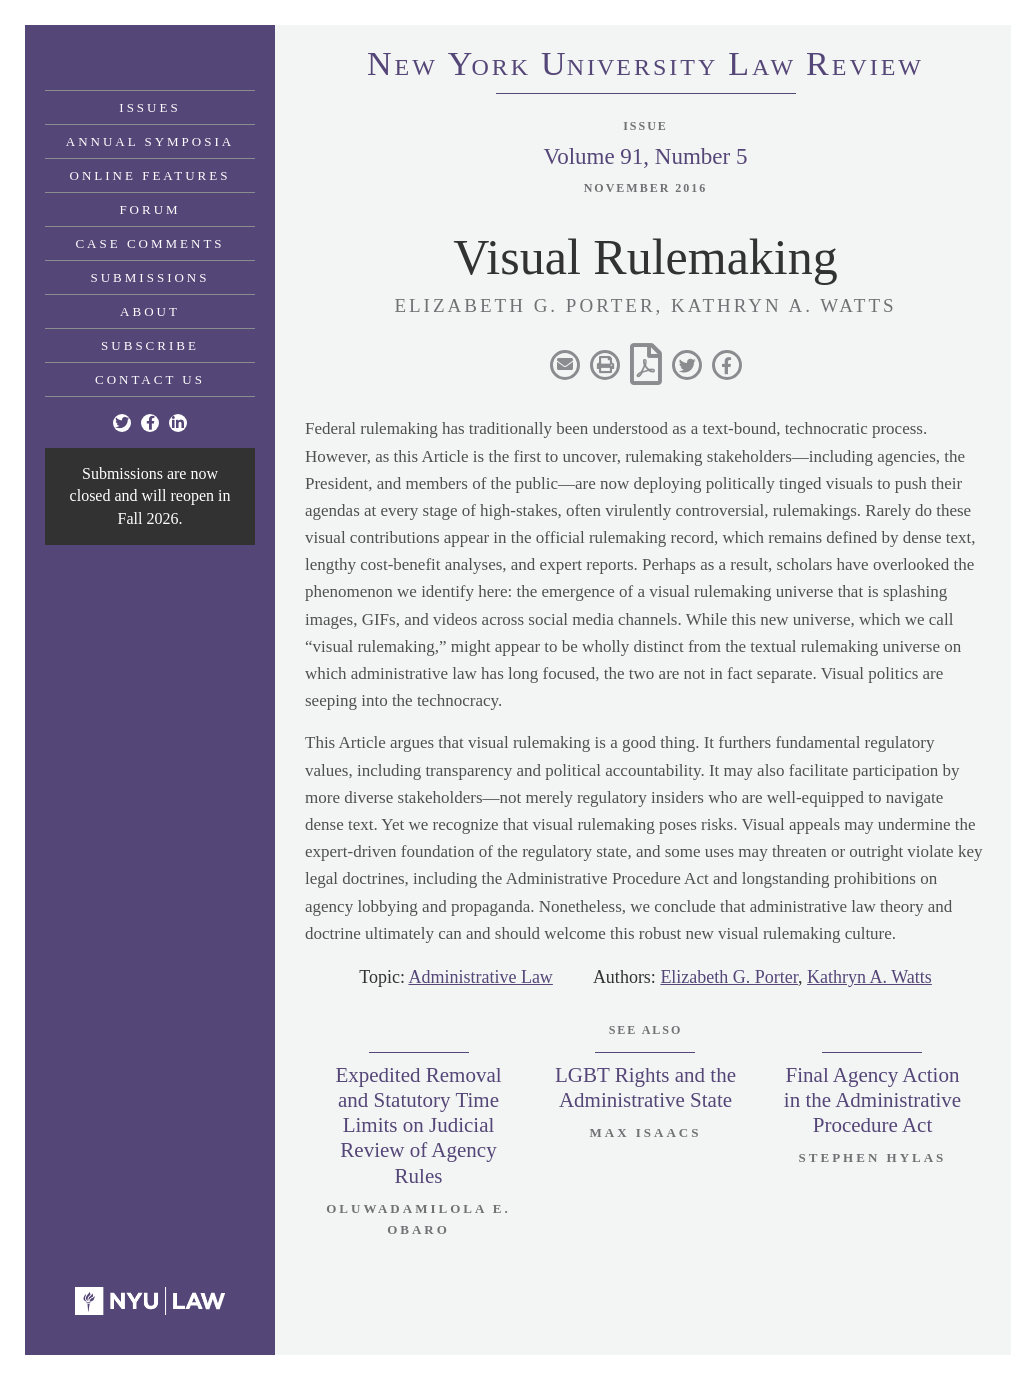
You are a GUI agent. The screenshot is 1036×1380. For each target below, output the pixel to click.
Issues (149, 107)
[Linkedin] (178, 423)
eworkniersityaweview (645, 67)
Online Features (150, 175)
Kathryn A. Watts (869, 977)
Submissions (150, 277)
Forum (149, 209)
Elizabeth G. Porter (729, 977)
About (150, 311)
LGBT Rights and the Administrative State (645, 1087)
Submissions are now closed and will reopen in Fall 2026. (150, 496)
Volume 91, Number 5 (645, 156)
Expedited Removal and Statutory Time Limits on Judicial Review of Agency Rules (418, 1125)
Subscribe (150, 345)
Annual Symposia (150, 141)
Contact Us (150, 379)
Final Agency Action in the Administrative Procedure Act (872, 1100)
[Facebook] (150, 423)
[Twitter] (122, 423)
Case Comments (149, 243)
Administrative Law (480, 977)
